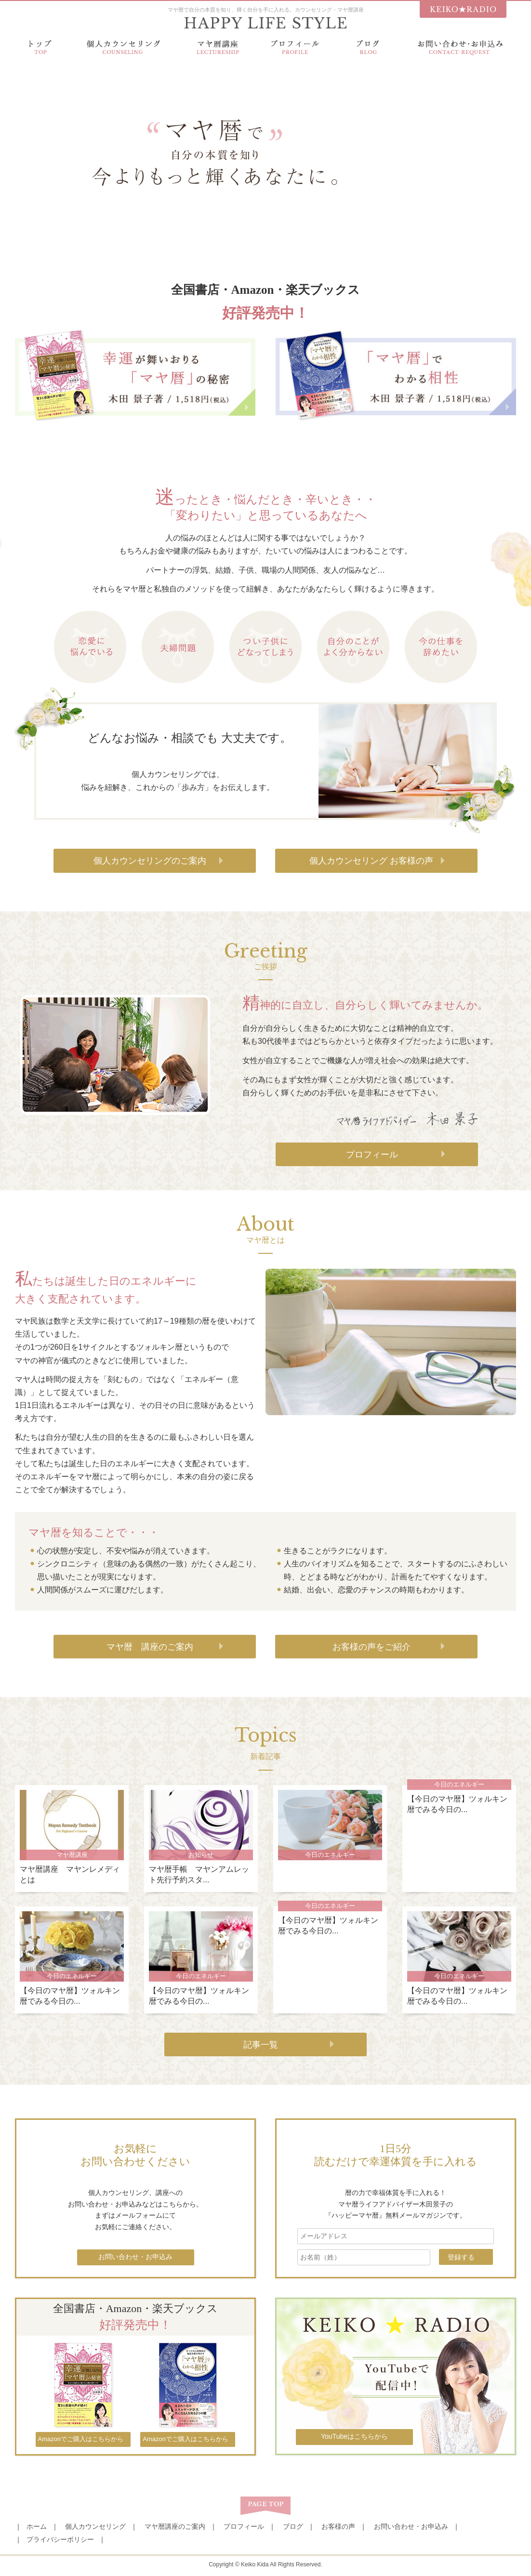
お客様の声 (338, 2526)
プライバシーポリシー (60, 2539)
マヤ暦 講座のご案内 (149, 1647)
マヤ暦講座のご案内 (175, 2526)
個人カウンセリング (95, 2526)
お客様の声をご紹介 (371, 1647)
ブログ (293, 2526)
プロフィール (372, 1154)
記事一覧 (260, 2045)
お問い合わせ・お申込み (411, 2526)
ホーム (37, 2526)
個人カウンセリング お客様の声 (371, 861)
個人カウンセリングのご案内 (149, 861)
